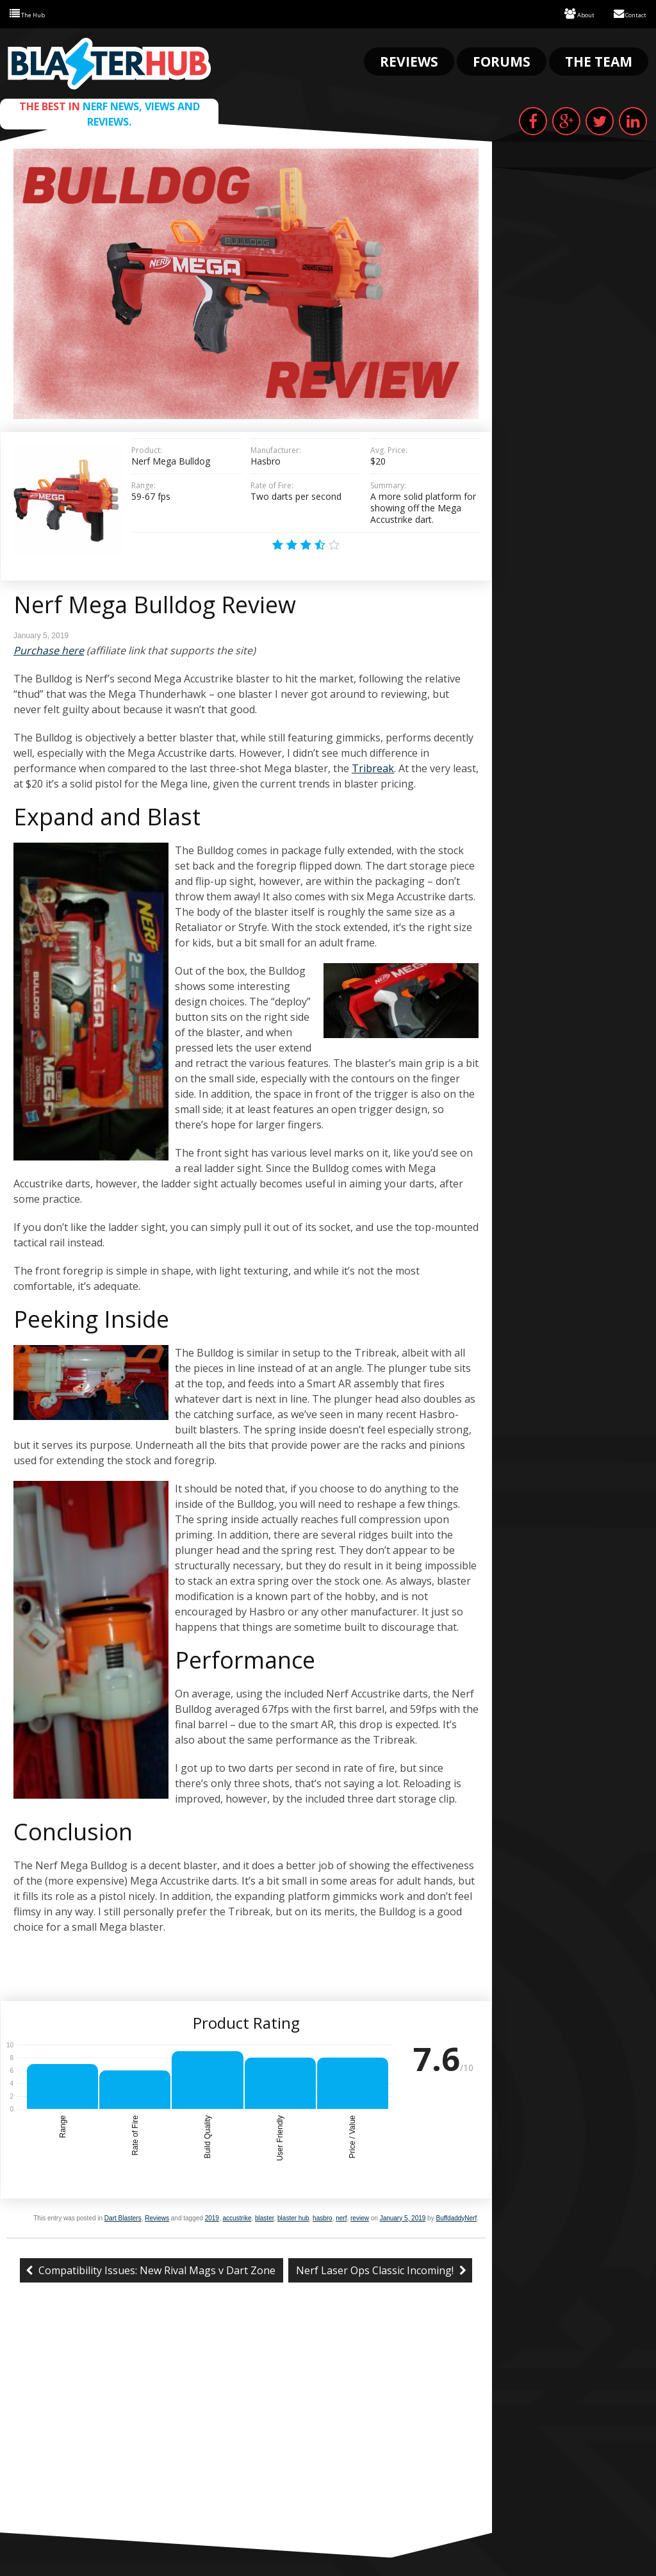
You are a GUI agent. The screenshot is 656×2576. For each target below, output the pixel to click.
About (564, 13)
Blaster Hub (109, 62)
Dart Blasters (123, 2216)
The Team (598, 60)
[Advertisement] (246, 2435)
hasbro (322, 2216)
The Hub (33, 13)
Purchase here (48, 649)
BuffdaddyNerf (456, 2216)
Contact (624, 13)
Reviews (409, 60)
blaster (264, 2216)
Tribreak (373, 767)
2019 (212, 2216)
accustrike (236, 2216)
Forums (501, 60)
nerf (341, 2216)
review (359, 2216)
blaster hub (293, 2216)
